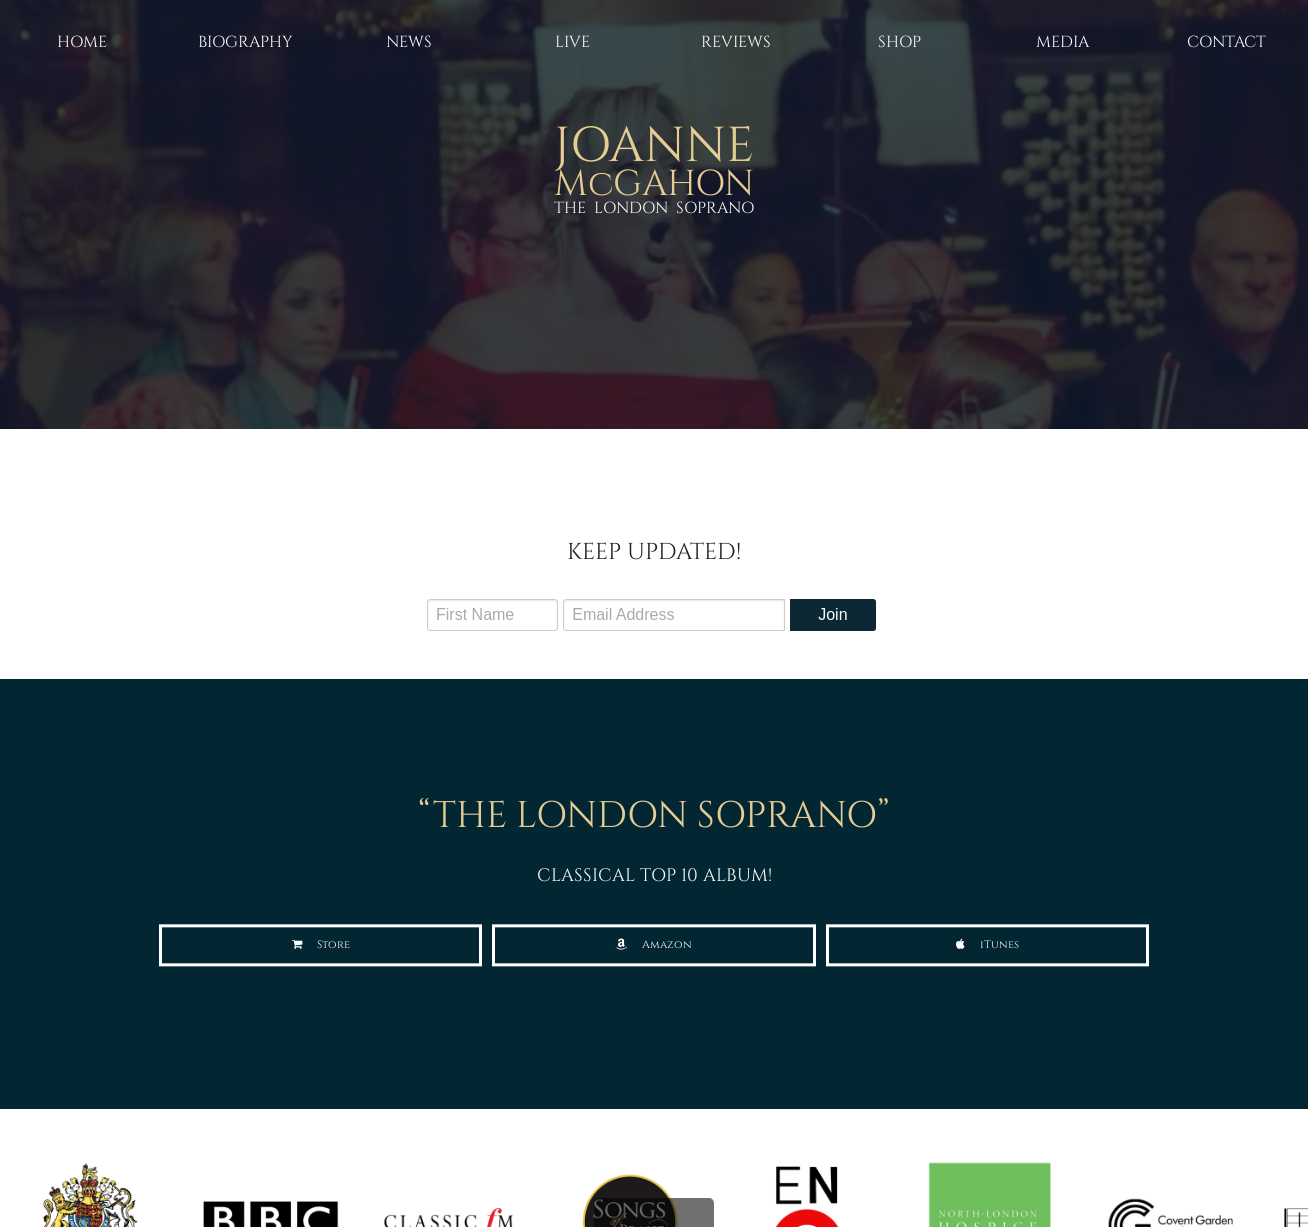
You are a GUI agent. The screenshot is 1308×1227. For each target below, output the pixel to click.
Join (832, 614)
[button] (320, 945)
